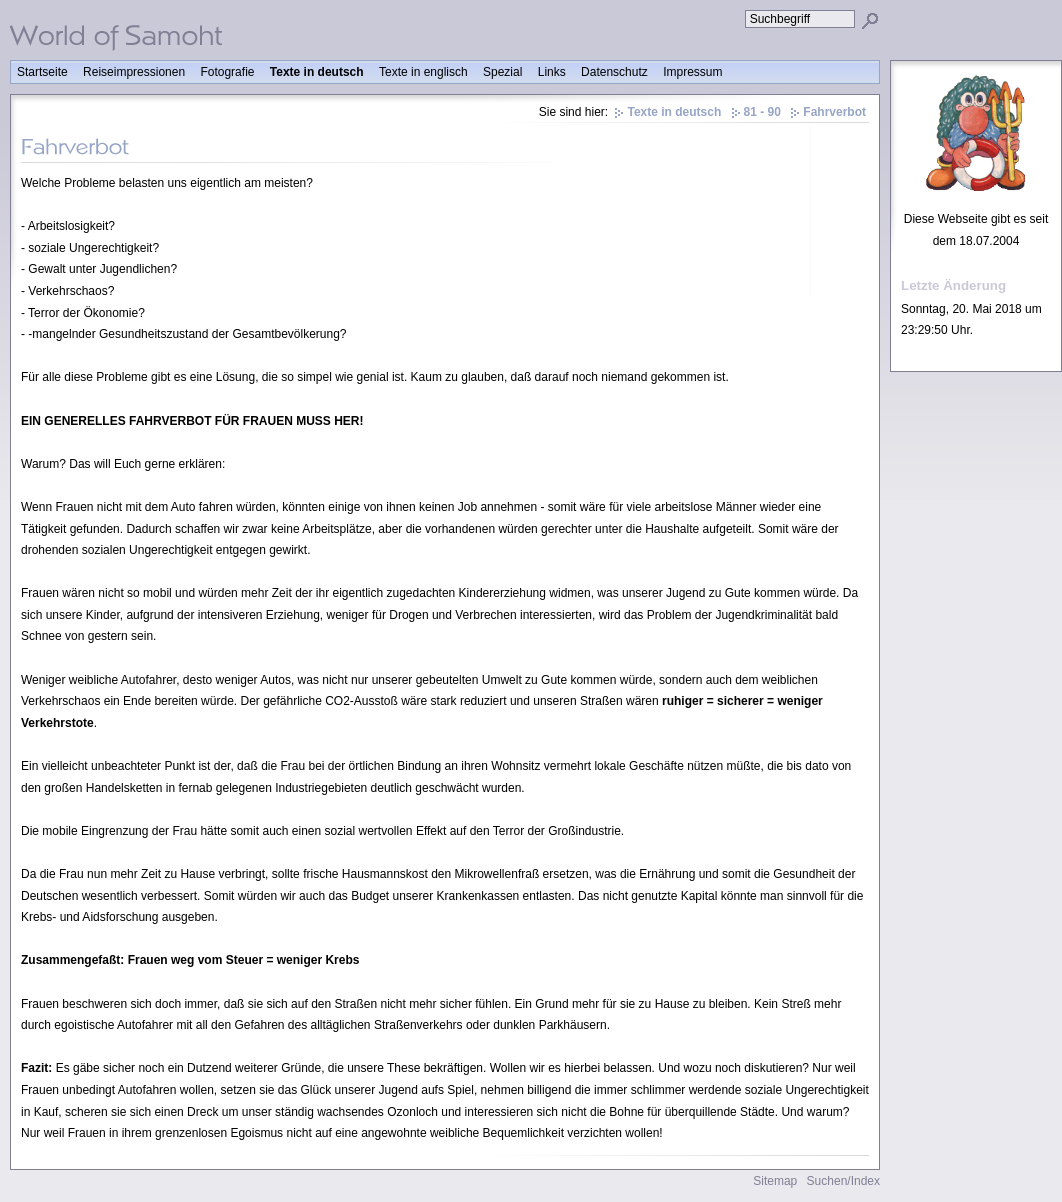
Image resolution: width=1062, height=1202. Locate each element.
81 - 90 (762, 112)
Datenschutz (614, 72)
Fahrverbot (834, 112)
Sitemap (775, 1181)
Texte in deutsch (317, 72)
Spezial (502, 72)
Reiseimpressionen (134, 72)
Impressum (692, 72)
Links (552, 72)
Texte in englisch (423, 72)
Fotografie (227, 72)
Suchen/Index (843, 1181)
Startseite (42, 72)
